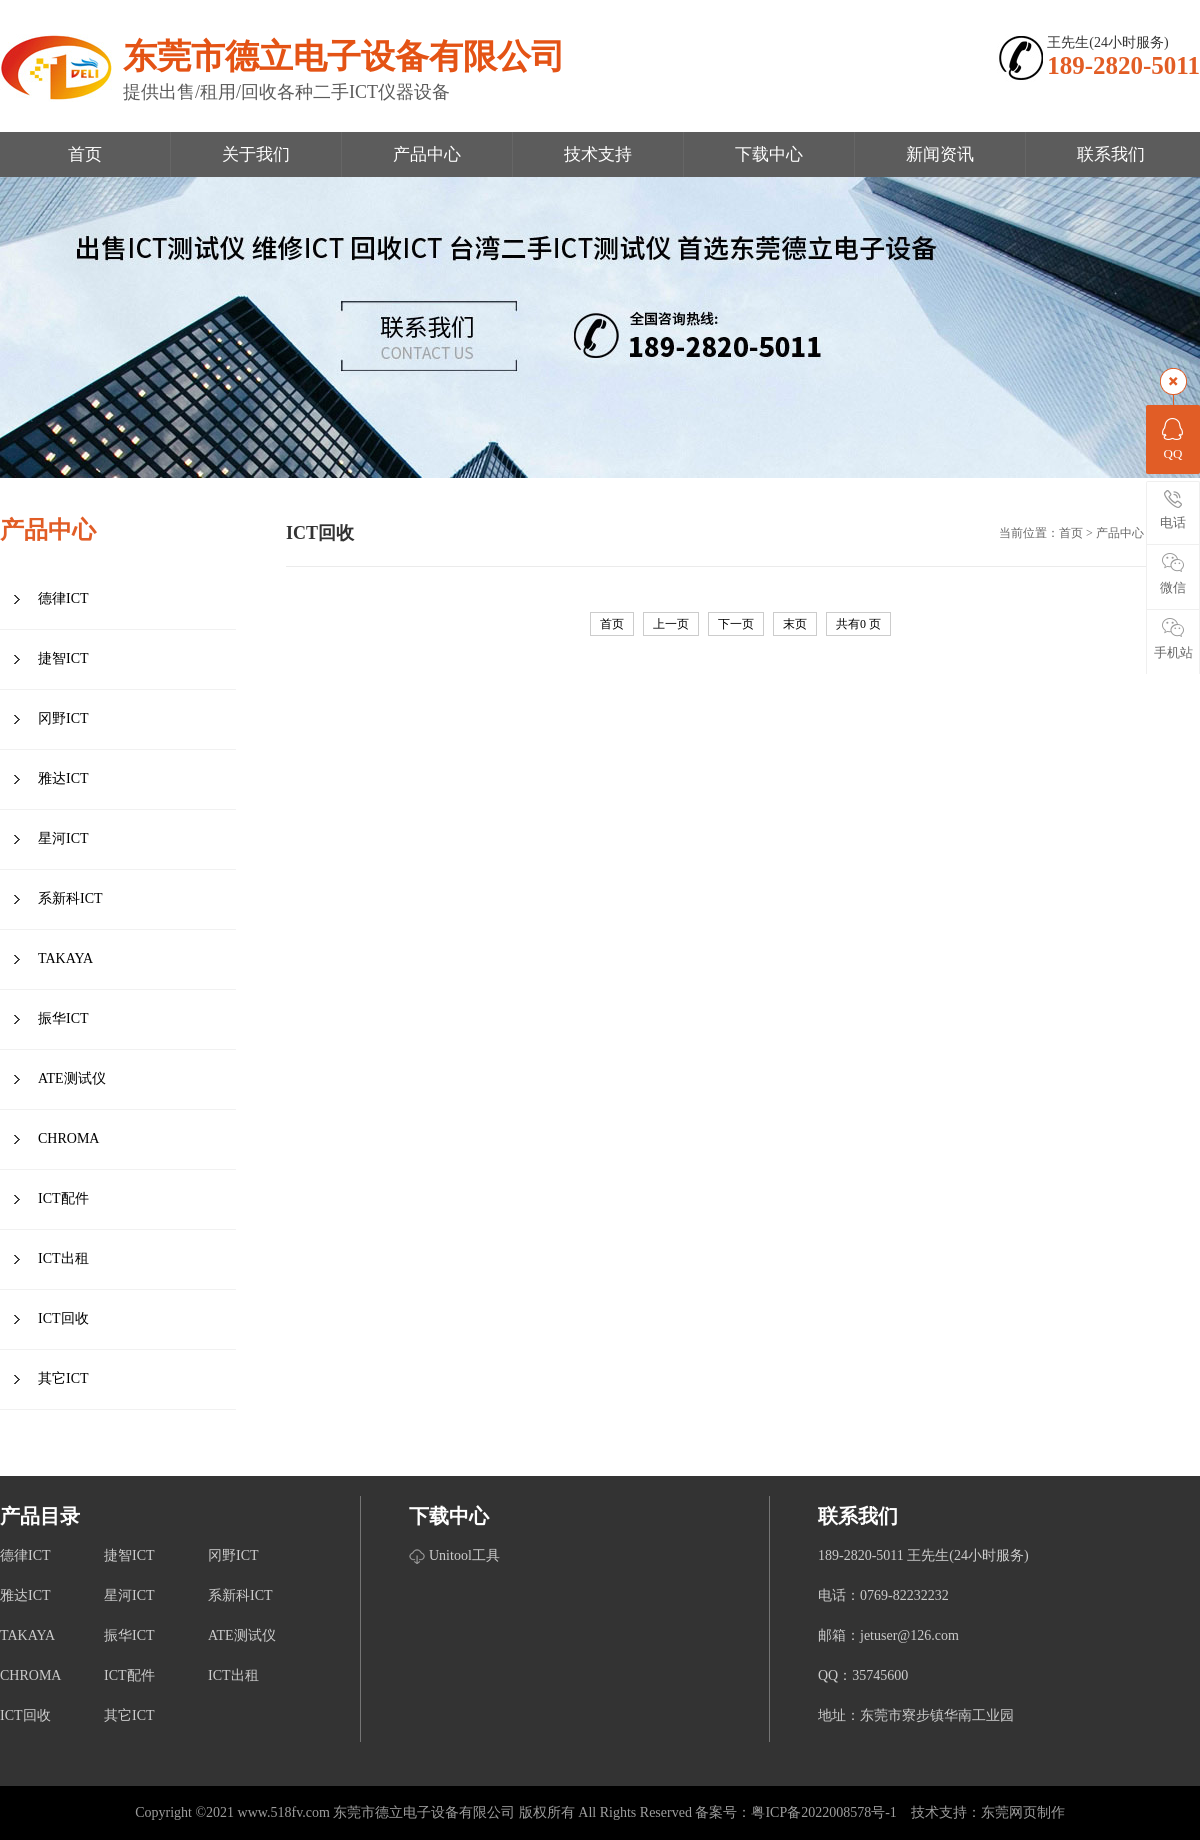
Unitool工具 (464, 1555)
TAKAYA (65, 958)
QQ (1173, 437)
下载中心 (769, 154)
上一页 (671, 624)
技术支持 (598, 154)
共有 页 (858, 624)
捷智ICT (63, 658)
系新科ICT (70, 898)
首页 (85, 154)
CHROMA (68, 1138)
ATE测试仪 (72, 1078)
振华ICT (63, 1018)
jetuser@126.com (909, 1635)
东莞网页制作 (1023, 1812)
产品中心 (427, 154)
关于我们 (256, 154)
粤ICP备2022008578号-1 (823, 1812)
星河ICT (63, 838)
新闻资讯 (940, 154)
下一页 (736, 624)
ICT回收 (63, 1318)
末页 (795, 624)
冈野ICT (63, 718)
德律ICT (63, 598)
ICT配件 (63, 1198)
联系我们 (1111, 154)
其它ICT (63, 1378)
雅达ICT (63, 778)
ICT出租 (63, 1258)
